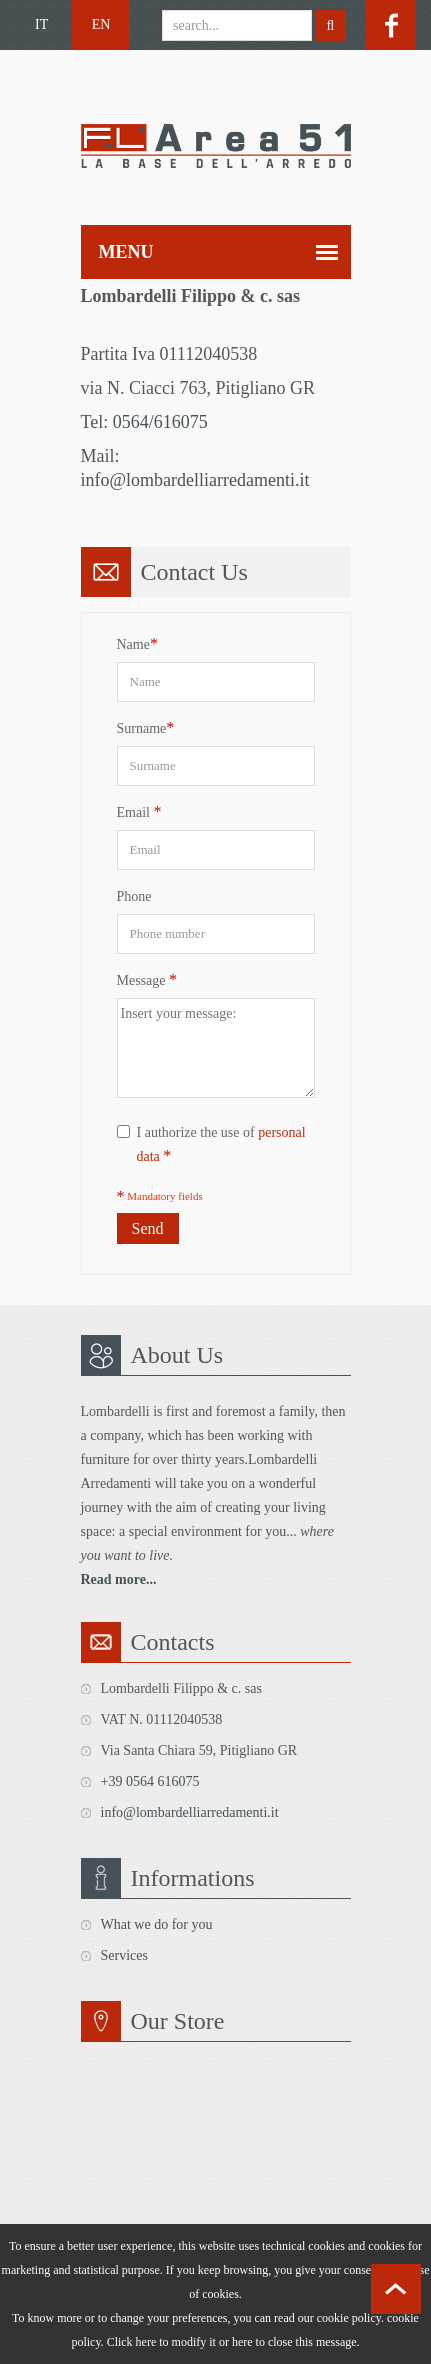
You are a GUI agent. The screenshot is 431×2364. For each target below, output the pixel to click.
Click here (132, 2342)
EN (101, 24)
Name (137, 643)
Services (124, 1955)
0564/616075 (160, 422)
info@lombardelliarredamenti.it (195, 480)
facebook (391, 25)
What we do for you (157, 1924)
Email (139, 811)
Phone (134, 896)
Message (147, 979)
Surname (146, 727)
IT (41, 24)
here (242, 2342)
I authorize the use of (211, 1144)
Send (148, 1228)
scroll (396, 2289)
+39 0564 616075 (150, 1781)
